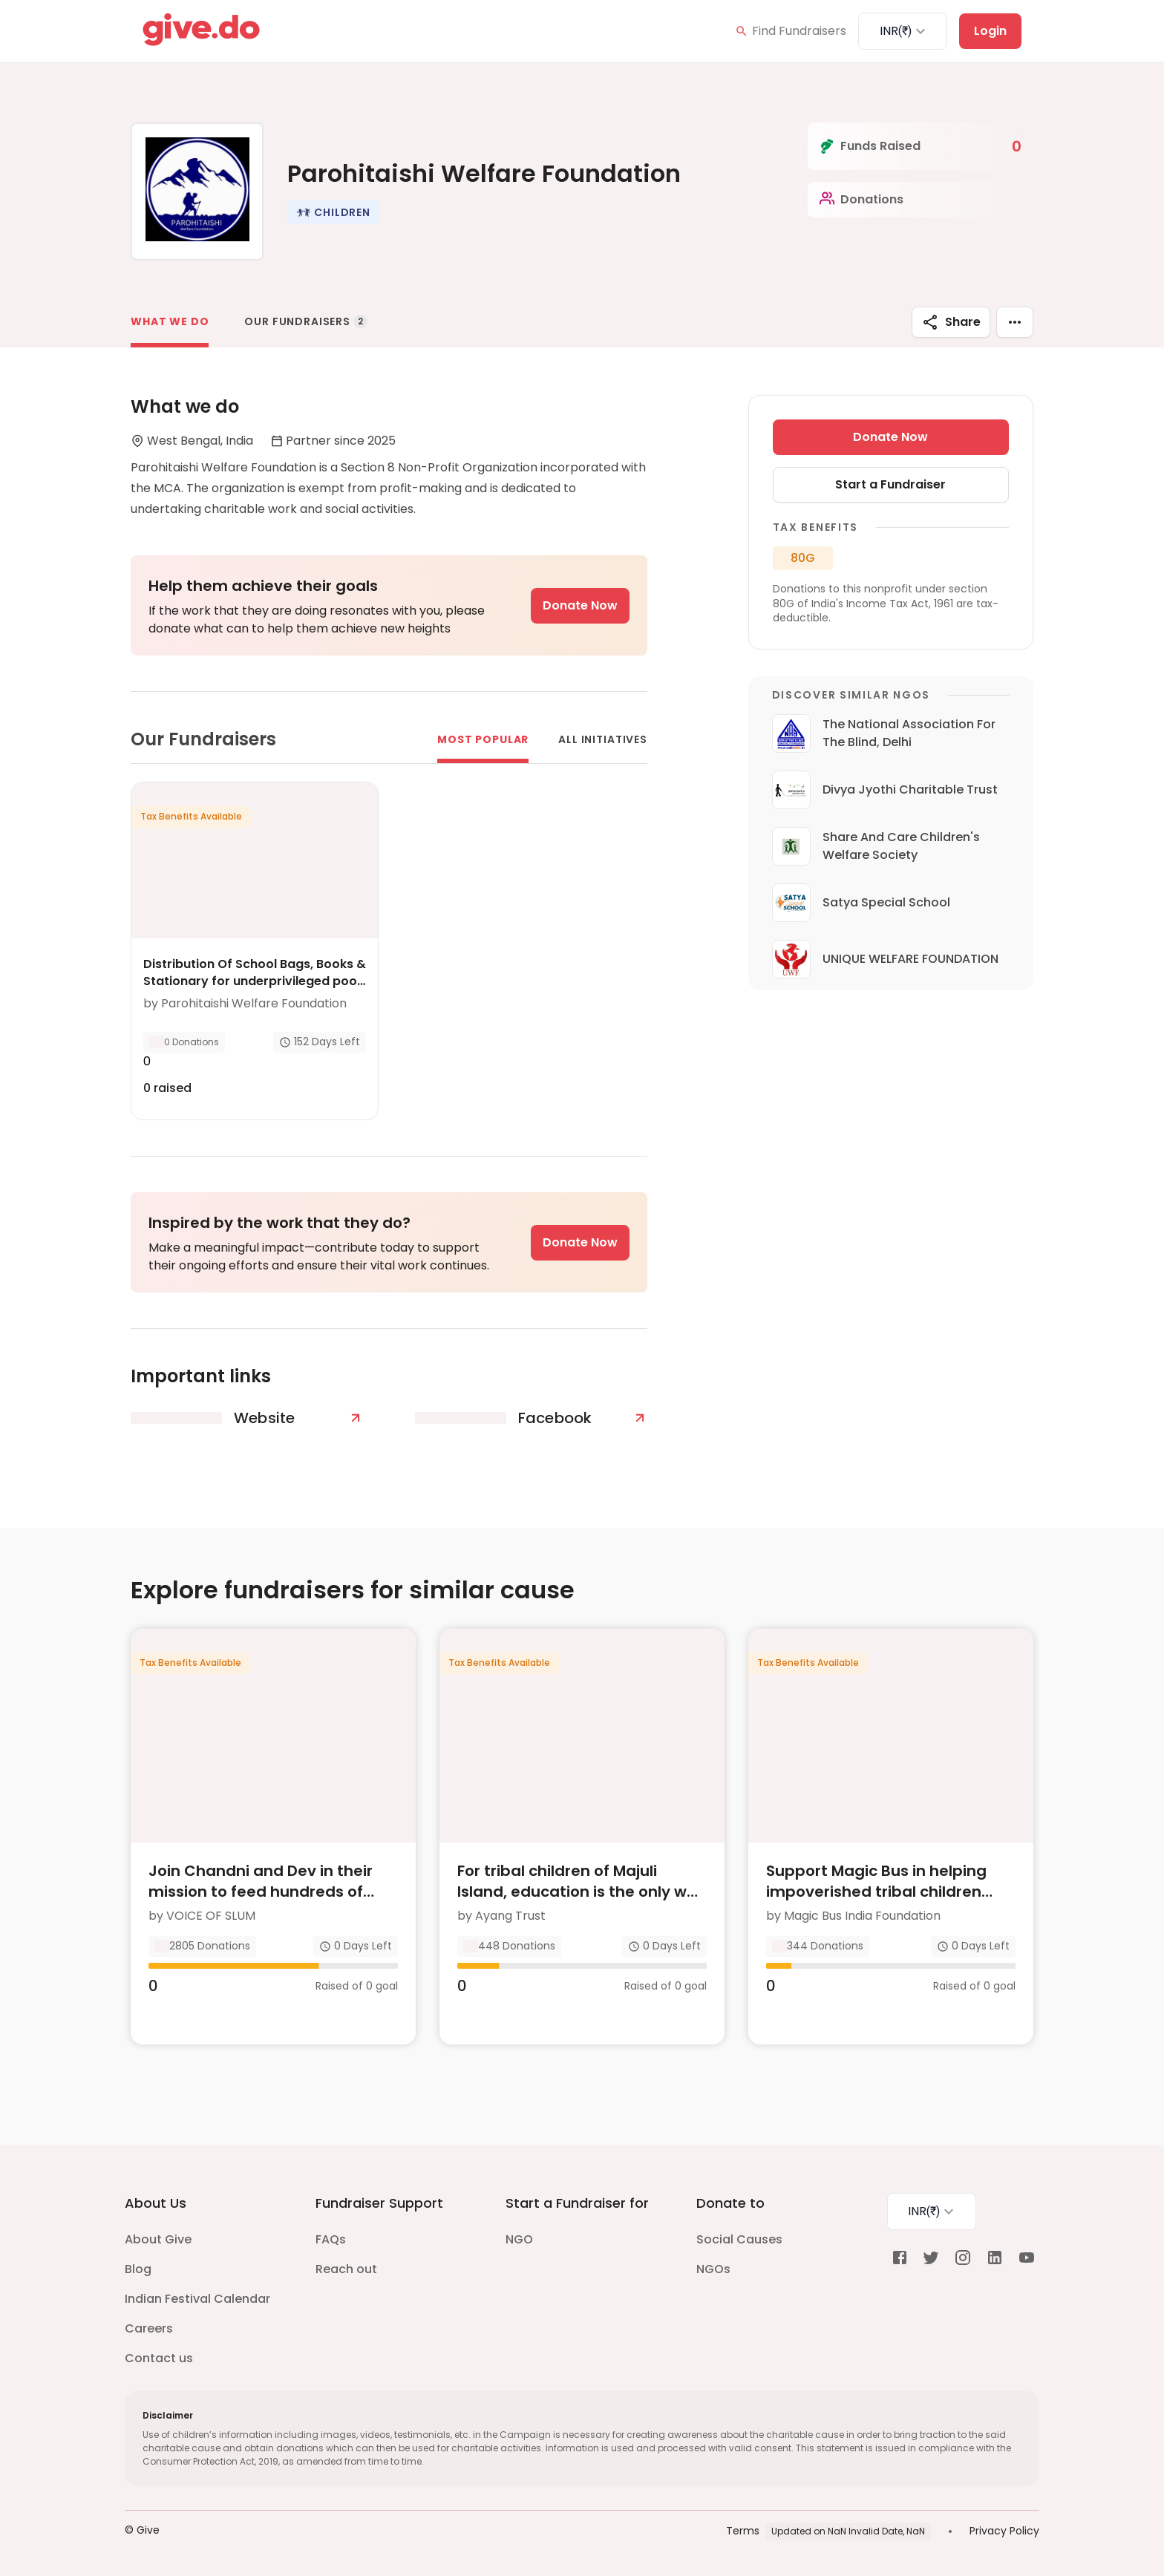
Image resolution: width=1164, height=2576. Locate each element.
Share (951, 322)
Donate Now (580, 605)
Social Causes (739, 2239)
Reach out (346, 2269)
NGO (519, 2239)
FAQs (330, 2239)
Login (990, 30)
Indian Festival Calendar (197, 2298)
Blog (138, 2269)
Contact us (159, 2358)
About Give (158, 2239)
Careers (149, 2328)
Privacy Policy (1004, 2530)
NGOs (713, 2269)
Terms (742, 2530)
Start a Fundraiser (890, 484)
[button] (333, 212)
